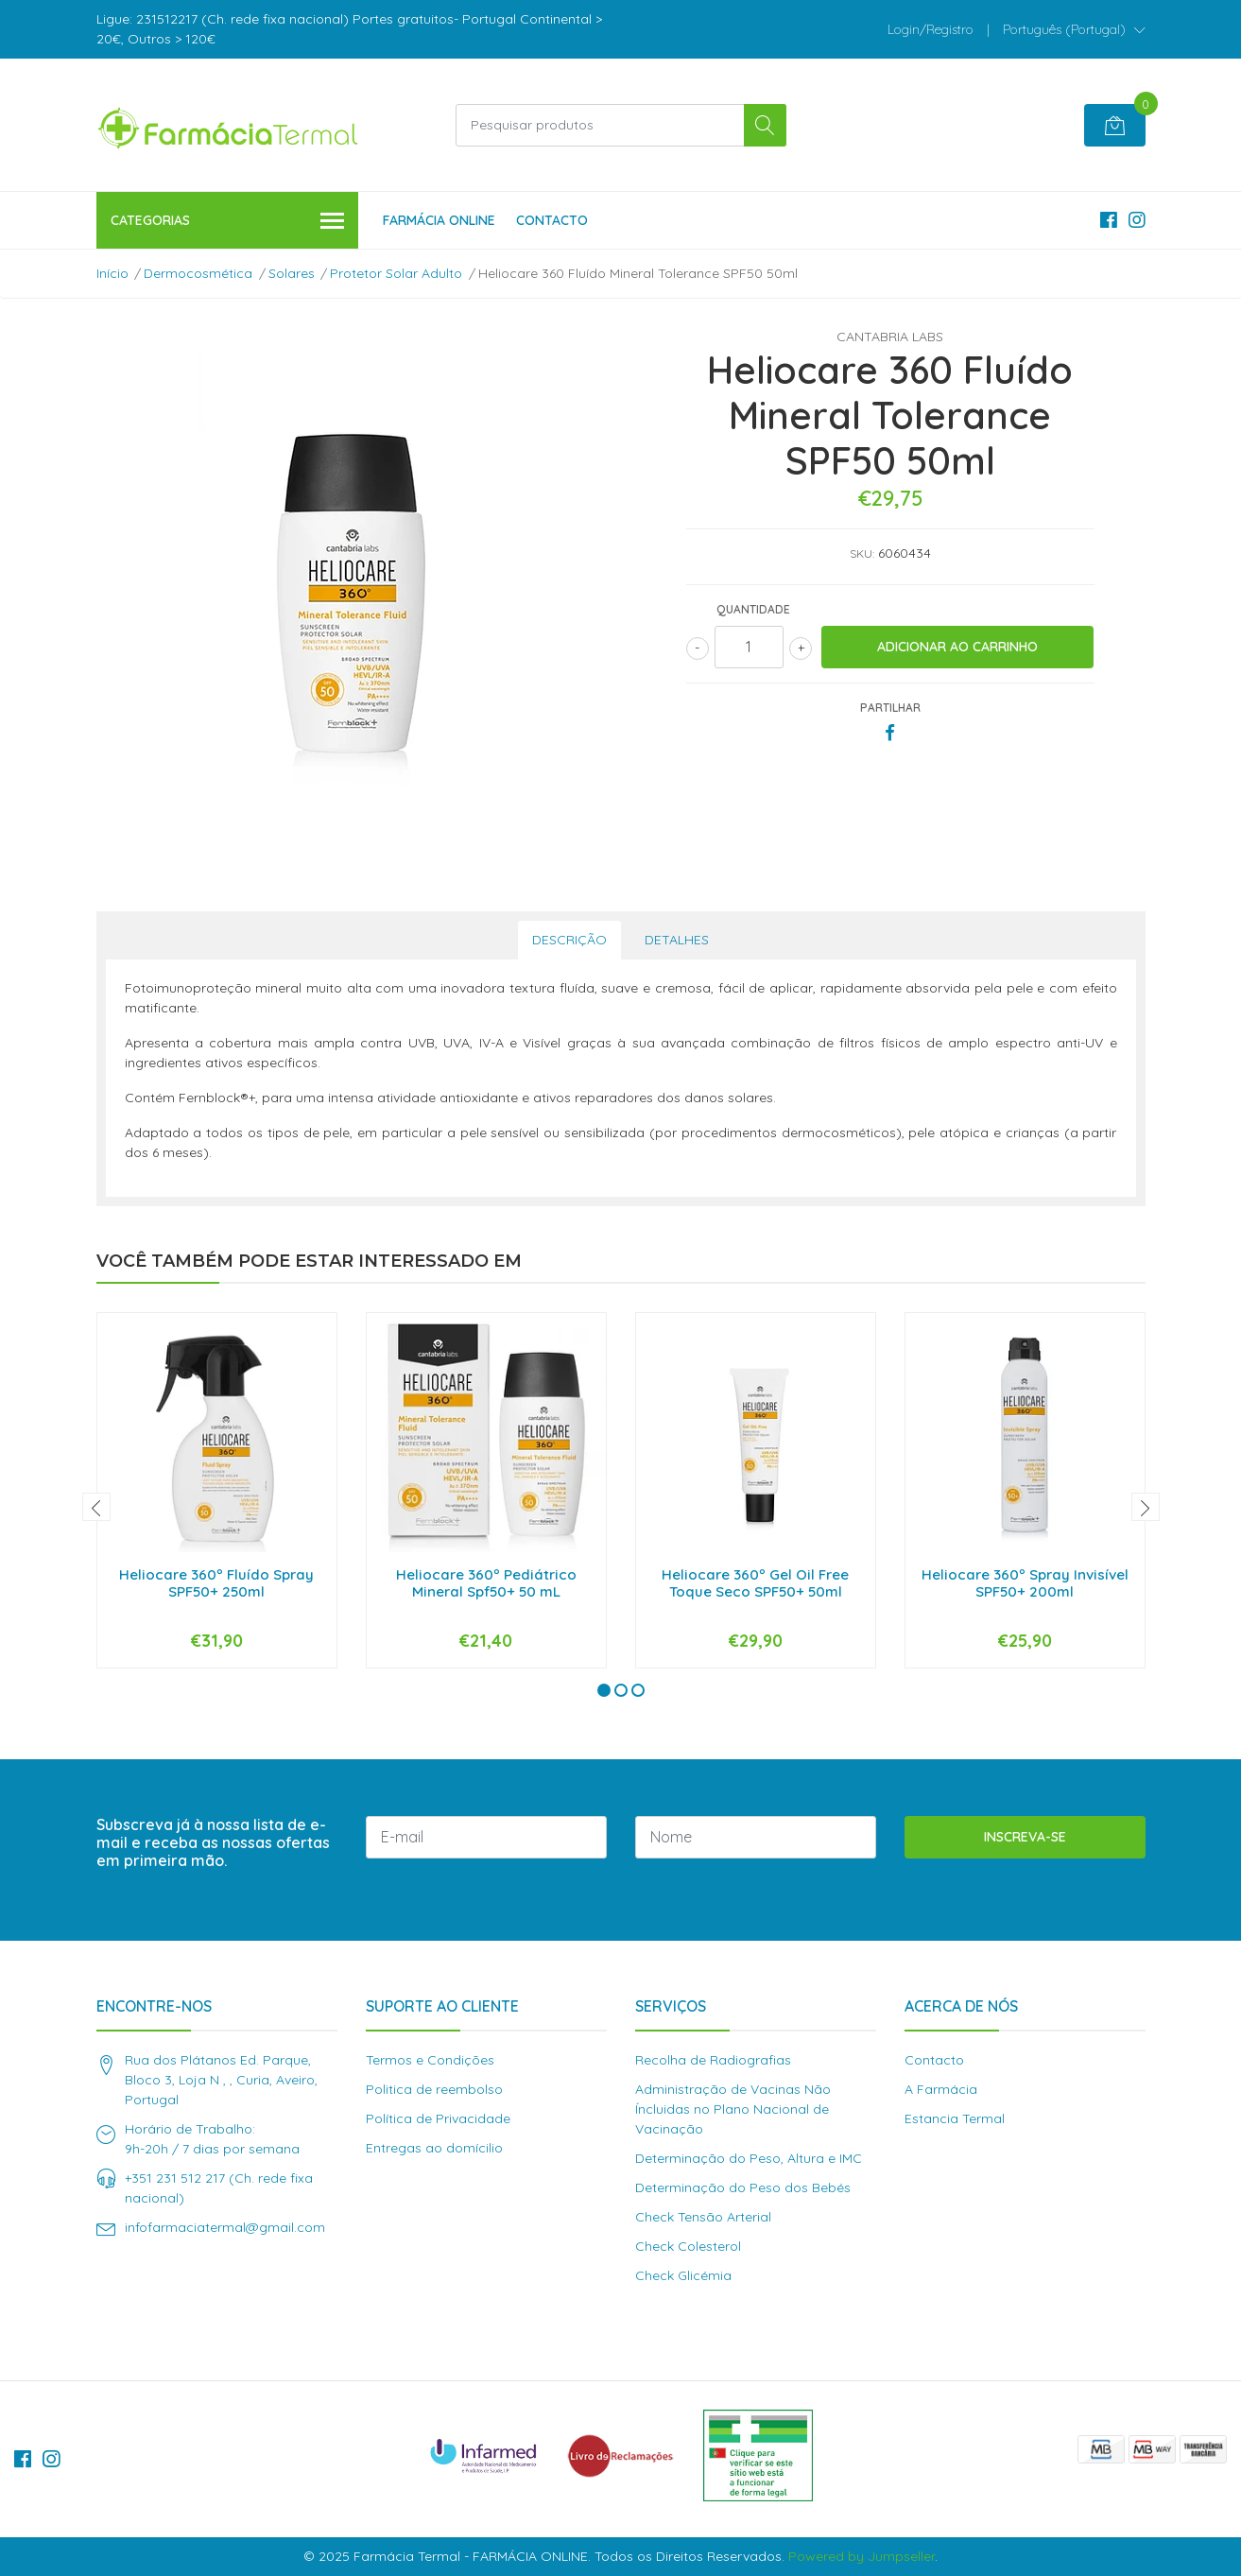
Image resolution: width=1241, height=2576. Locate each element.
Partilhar (890, 707)
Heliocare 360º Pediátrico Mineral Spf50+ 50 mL (486, 1582)
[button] (1074, 29)
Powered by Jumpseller (861, 2556)
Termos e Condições (430, 2059)
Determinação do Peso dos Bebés (743, 2187)
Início (112, 273)
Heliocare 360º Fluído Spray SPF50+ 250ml (216, 1582)
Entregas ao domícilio (434, 2147)
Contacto (552, 220)
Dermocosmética (198, 273)
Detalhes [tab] (677, 939)
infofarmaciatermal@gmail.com (225, 2227)
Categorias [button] (228, 222)
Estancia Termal (955, 2118)
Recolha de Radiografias (713, 2059)
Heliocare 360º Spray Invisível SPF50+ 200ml (1025, 1582)
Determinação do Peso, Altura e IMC (748, 2158)
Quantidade (753, 609)
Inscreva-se (1025, 1836)
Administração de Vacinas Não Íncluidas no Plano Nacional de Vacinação (733, 2109)
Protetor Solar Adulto (396, 273)
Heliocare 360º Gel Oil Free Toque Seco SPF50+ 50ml (755, 1582)
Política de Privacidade (438, 2118)
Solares (291, 273)
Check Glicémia (683, 2275)
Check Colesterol (688, 2246)
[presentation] (96, 1507)
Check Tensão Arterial (703, 2216)
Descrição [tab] (569, 939)
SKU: (862, 553)
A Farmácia (941, 2089)
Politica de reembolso (434, 2089)
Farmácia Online (439, 220)
